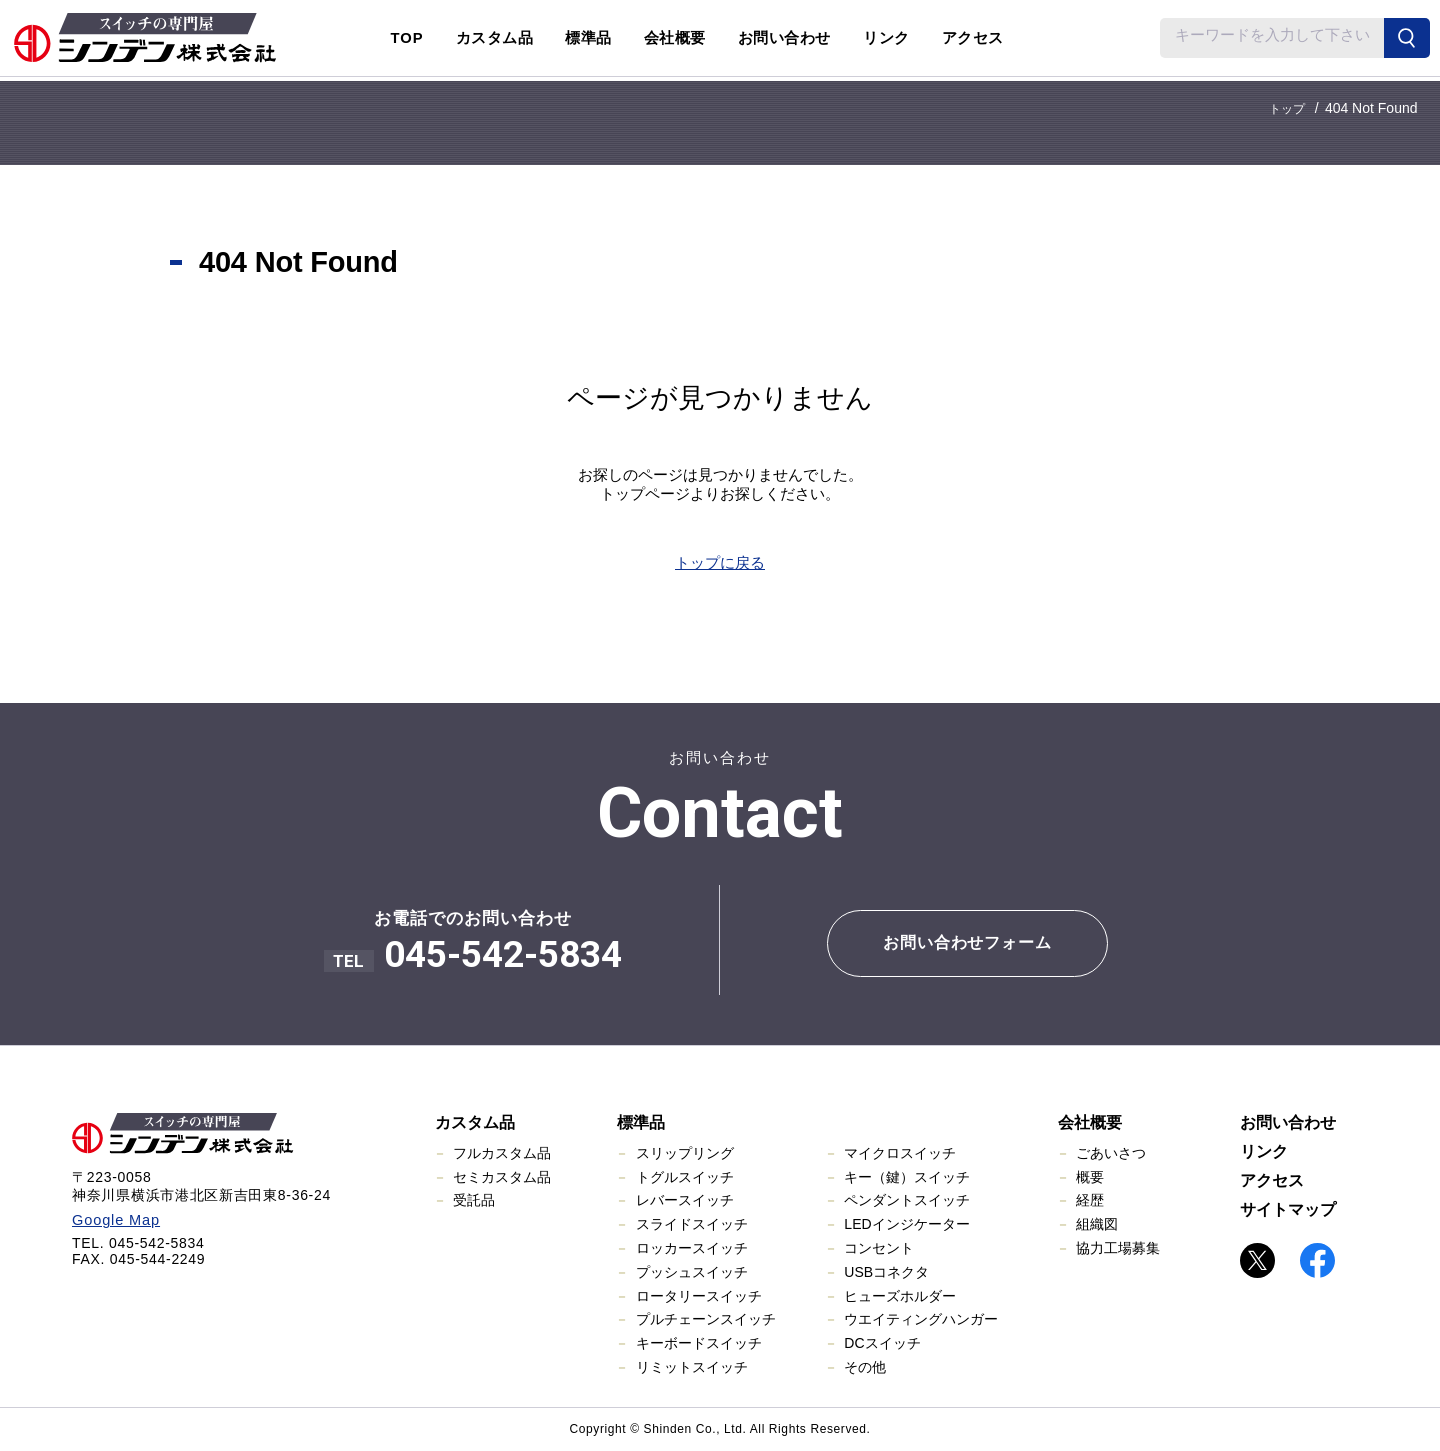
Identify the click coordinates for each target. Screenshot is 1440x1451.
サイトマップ (1288, 1209)
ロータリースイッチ (699, 1296)
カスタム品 (475, 1122)
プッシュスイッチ (692, 1272)
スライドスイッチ (692, 1224)
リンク (886, 38)
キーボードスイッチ (699, 1343)
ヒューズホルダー (900, 1296)
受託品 (474, 1200)
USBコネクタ (886, 1272)
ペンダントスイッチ (907, 1200)
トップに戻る (720, 562)
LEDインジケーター (906, 1224)
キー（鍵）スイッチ (907, 1177)
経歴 (1090, 1200)
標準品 (641, 1122)
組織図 (1097, 1224)
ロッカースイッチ (692, 1248)
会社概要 (1090, 1122)
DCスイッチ (882, 1343)
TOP (407, 38)
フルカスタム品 (502, 1153)
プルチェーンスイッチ (706, 1319)
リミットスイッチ (692, 1367)
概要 (1090, 1177)
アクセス (973, 38)
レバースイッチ (685, 1200)
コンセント (879, 1248)
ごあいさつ (1111, 1153)
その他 (865, 1367)
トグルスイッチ (685, 1177)
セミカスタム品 (502, 1177)
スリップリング (685, 1153)
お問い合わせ (784, 38)
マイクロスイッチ (900, 1153)
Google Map (113, 1220)
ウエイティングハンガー (921, 1319)
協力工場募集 (1118, 1248)
